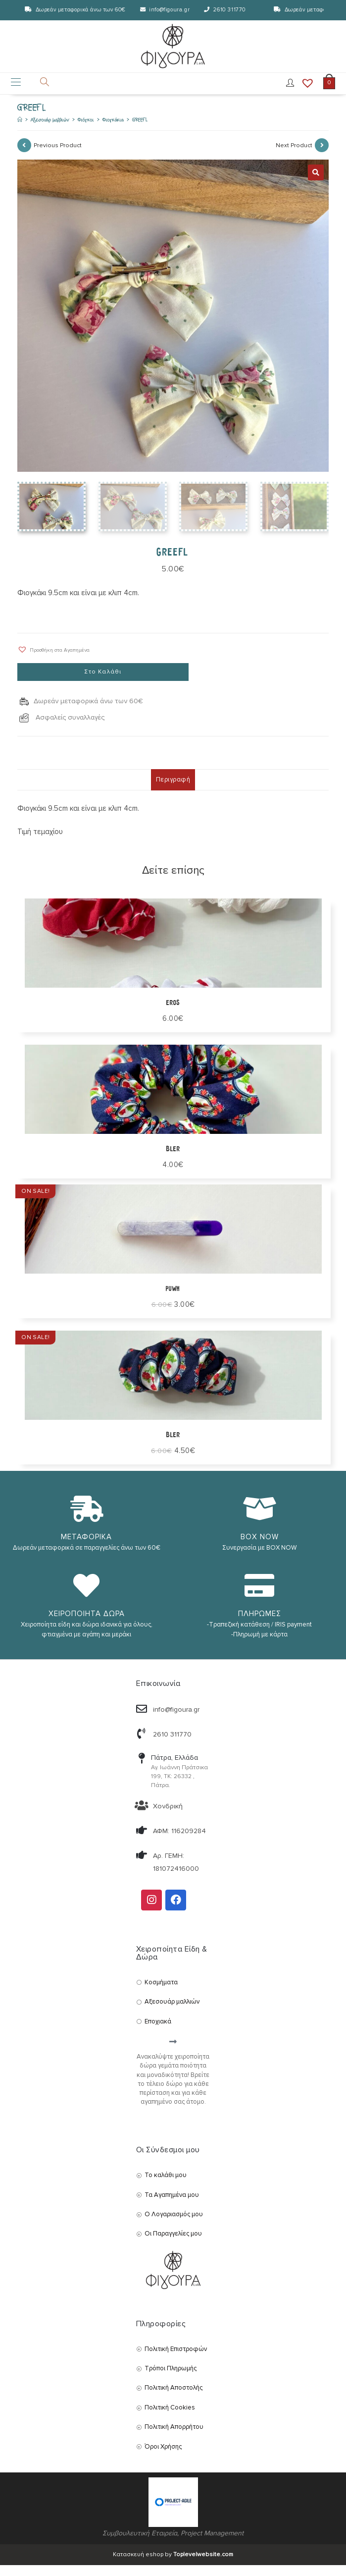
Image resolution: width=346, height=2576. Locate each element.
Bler (173, 1446)
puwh (173, 1299)
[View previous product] (24, 156)
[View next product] (322, 156)
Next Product (294, 156)
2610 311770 (230, 9)
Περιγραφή (173, 790)
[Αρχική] (19, 130)
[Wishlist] (304, 90)
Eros (173, 1013)
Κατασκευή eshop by (173, 2565)
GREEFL (140, 130)
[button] (53, 660)
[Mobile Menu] (16, 90)
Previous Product (58, 156)
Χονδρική (168, 1817)
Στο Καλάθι (102, 682)
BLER (173, 1160)
